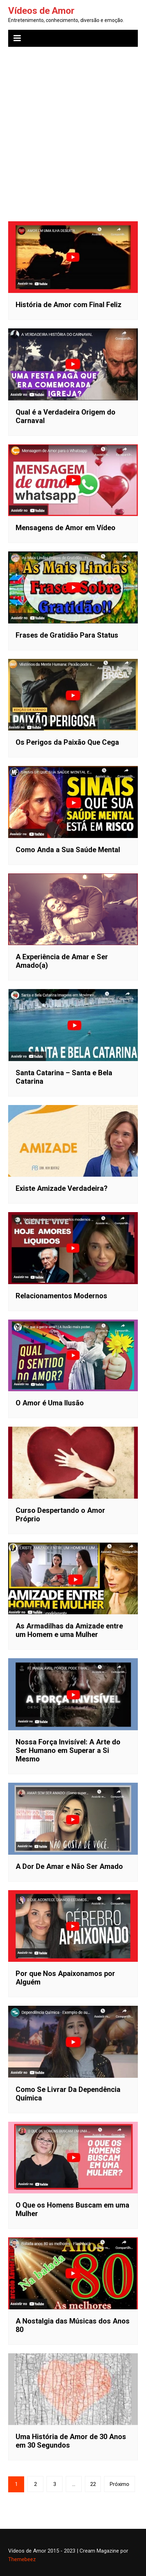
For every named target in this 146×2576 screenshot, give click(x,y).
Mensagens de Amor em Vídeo (65, 527)
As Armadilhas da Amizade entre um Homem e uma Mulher (69, 1630)
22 (93, 2484)
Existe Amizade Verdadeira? (62, 1188)
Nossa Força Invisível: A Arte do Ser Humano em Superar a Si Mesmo (68, 1750)
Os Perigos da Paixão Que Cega (67, 742)
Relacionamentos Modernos (61, 1296)
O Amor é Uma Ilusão (50, 1403)
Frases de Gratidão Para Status (67, 635)
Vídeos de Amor (41, 10)
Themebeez (22, 2559)
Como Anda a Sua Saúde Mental (68, 849)
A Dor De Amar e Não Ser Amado (69, 1866)
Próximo (119, 2484)
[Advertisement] (73, 128)
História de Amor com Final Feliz (68, 304)
